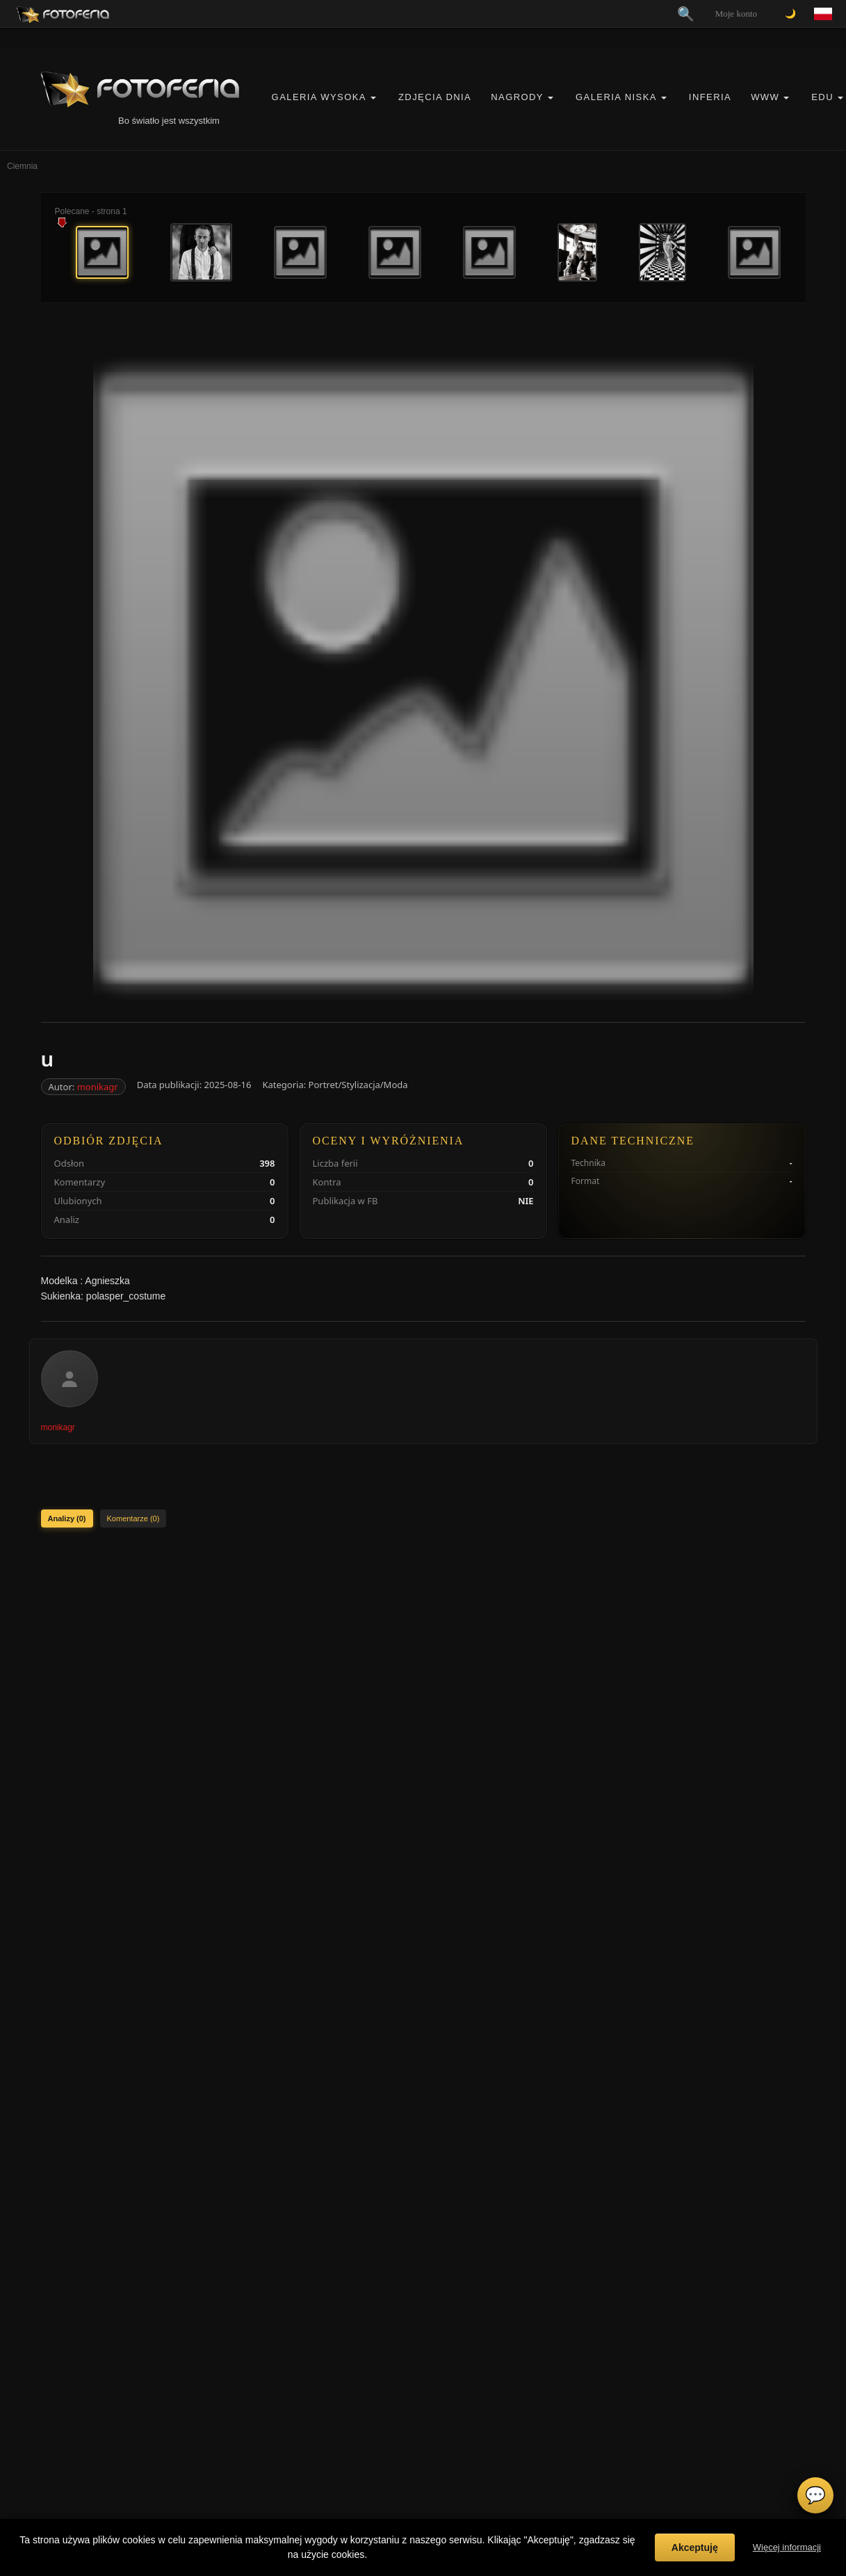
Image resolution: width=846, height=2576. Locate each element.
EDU (822, 97)
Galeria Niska (616, 97)
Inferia (710, 97)
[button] (373, 98)
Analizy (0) (67, 1518)
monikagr (97, 1086)
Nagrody (517, 97)
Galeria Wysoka (319, 97)
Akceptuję (695, 2547)
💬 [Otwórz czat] (815, 2495)
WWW (765, 97)
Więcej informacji (787, 2547)
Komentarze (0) (133, 1518)
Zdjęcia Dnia (434, 97)
